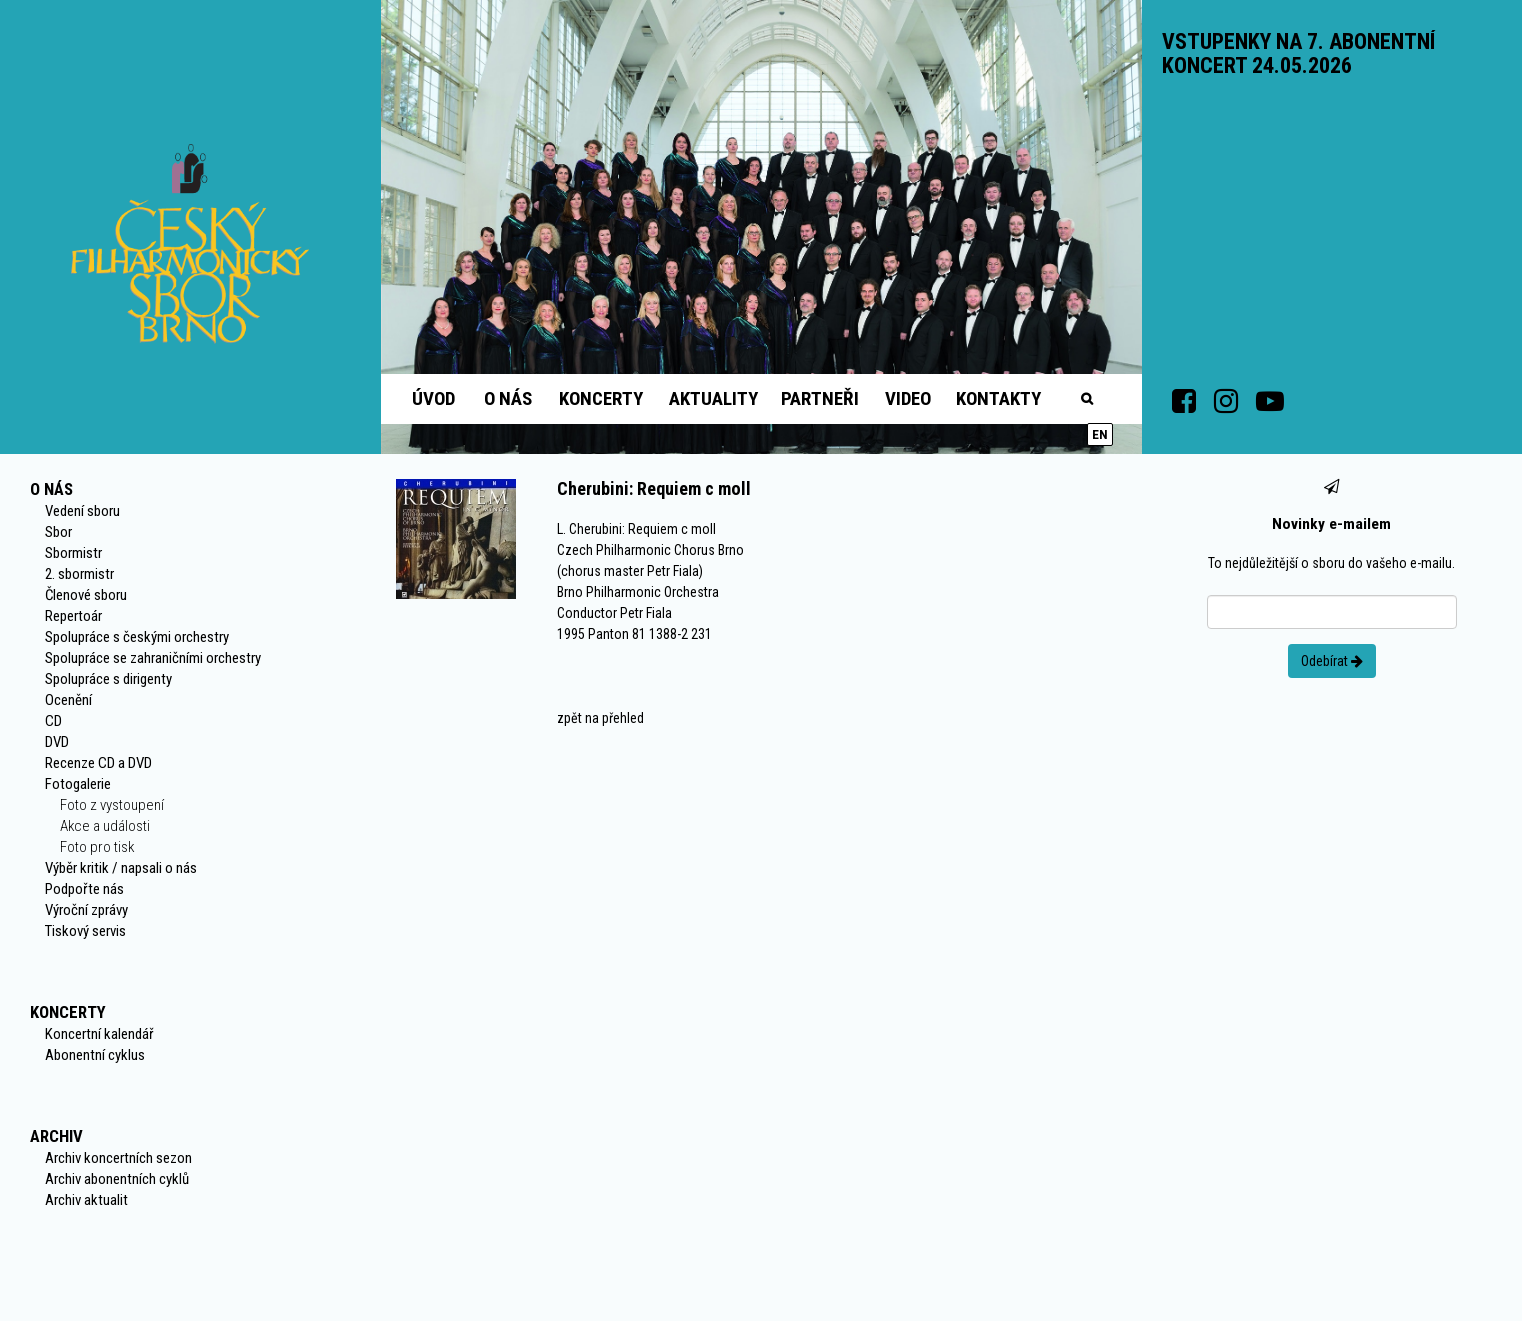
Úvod (433, 398)
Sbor (58, 532)
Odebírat (1332, 661)
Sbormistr (73, 553)
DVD (57, 742)
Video (908, 398)
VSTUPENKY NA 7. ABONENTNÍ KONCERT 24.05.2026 (1298, 53)
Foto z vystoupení (112, 805)
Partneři (820, 398)
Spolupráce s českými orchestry (137, 637)
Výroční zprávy (86, 910)
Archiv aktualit (86, 1200)
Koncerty (601, 398)
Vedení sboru (82, 511)
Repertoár (73, 616)
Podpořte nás (84, 889)
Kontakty (998, 398)
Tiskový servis (85, 931)
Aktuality (713, 398)
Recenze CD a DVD (98, 763)
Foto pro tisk (97, 847)
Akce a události (105, 826)
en (1100, 434)
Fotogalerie (78, 784)
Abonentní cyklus (95, 1055)
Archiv (56, 1136)
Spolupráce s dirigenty (108, 679)
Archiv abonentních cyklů (117, 1179)
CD (53, 721)
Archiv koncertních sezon (118, 1158)
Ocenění (68, 700)
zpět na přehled (600, 718)
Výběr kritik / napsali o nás (121, 868)
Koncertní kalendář (99, 1034)
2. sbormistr (79, 574)
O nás (508, 398)
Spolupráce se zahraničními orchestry (153, 658)
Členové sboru (86, 595)
